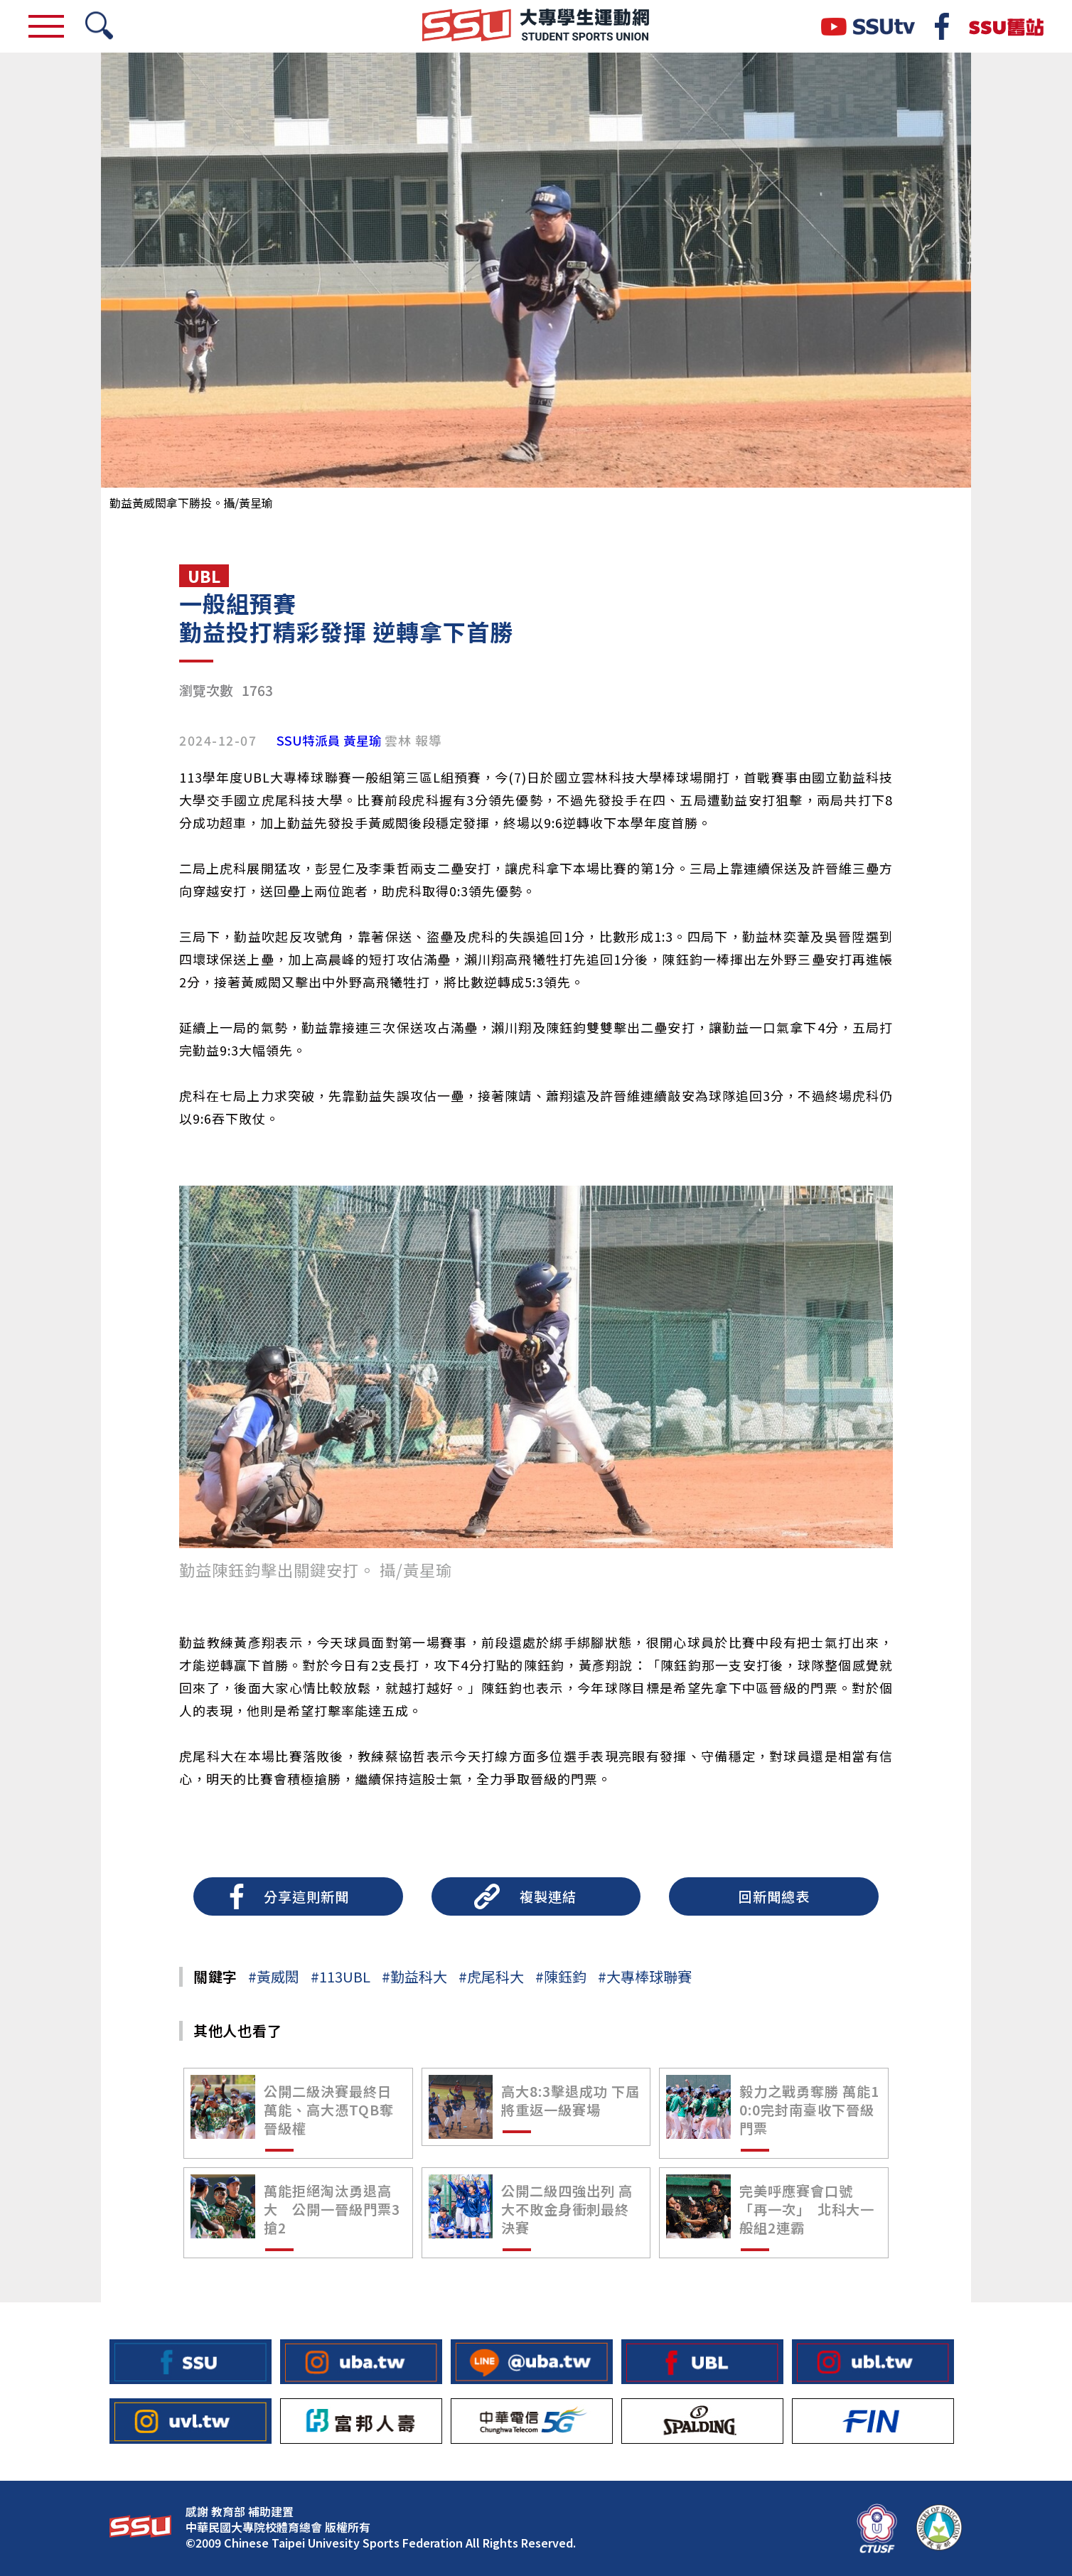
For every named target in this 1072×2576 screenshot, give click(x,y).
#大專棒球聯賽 (645, 1976)
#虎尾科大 (491, 1976)
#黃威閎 (273, 1976)
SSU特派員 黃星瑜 (329, 741)
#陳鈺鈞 (560, 1976)
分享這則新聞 (306, 1896)
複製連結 (548, 1896)
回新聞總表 (774, 1896)
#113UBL (340, 1976)
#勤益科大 (414, 1976)
